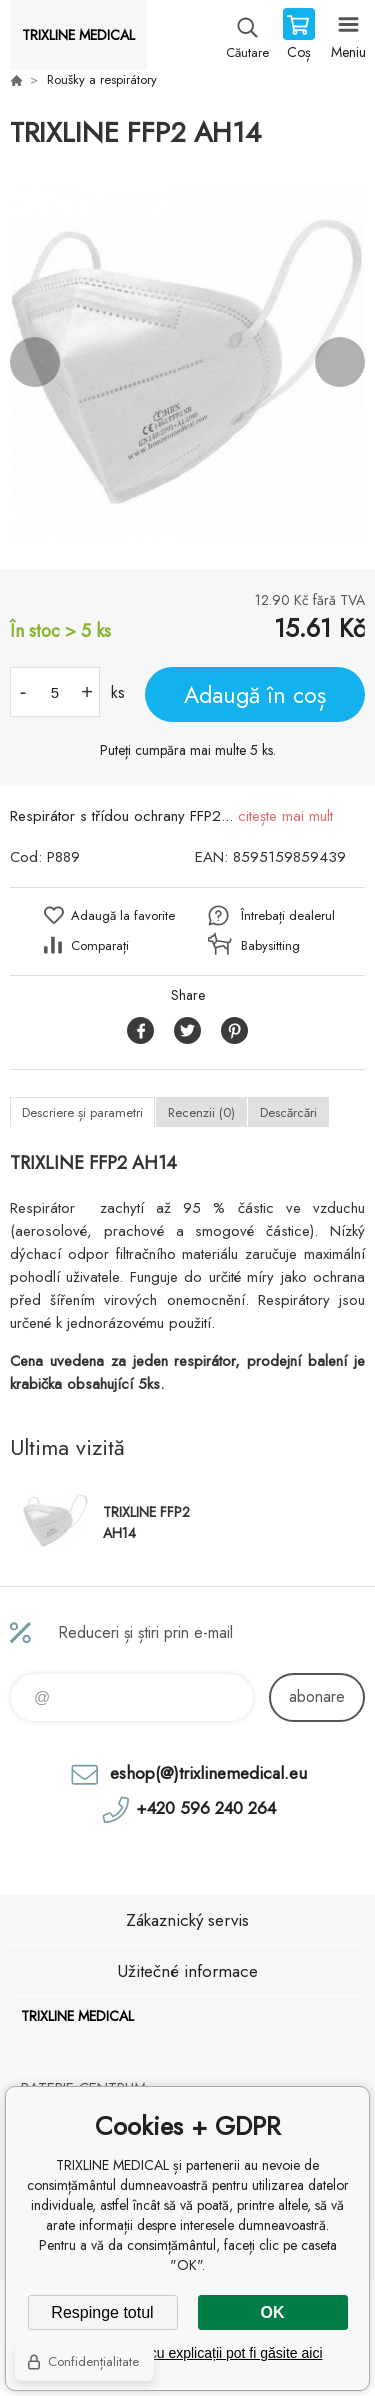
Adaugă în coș (255, 695)
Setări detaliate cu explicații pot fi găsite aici (187, 2353)
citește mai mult (285, 816)
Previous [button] (35, 362)
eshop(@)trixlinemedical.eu (208, 1773)
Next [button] (340, 362)
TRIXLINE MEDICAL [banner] (78, 35)
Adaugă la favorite (123, 915)
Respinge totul (102, 2312)
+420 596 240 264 (206, 1808)
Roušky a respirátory (102, 79)
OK (273, 2312)
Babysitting (270, 945)
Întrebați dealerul (288, 915)
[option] (187, 361)
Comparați (100, 945)
